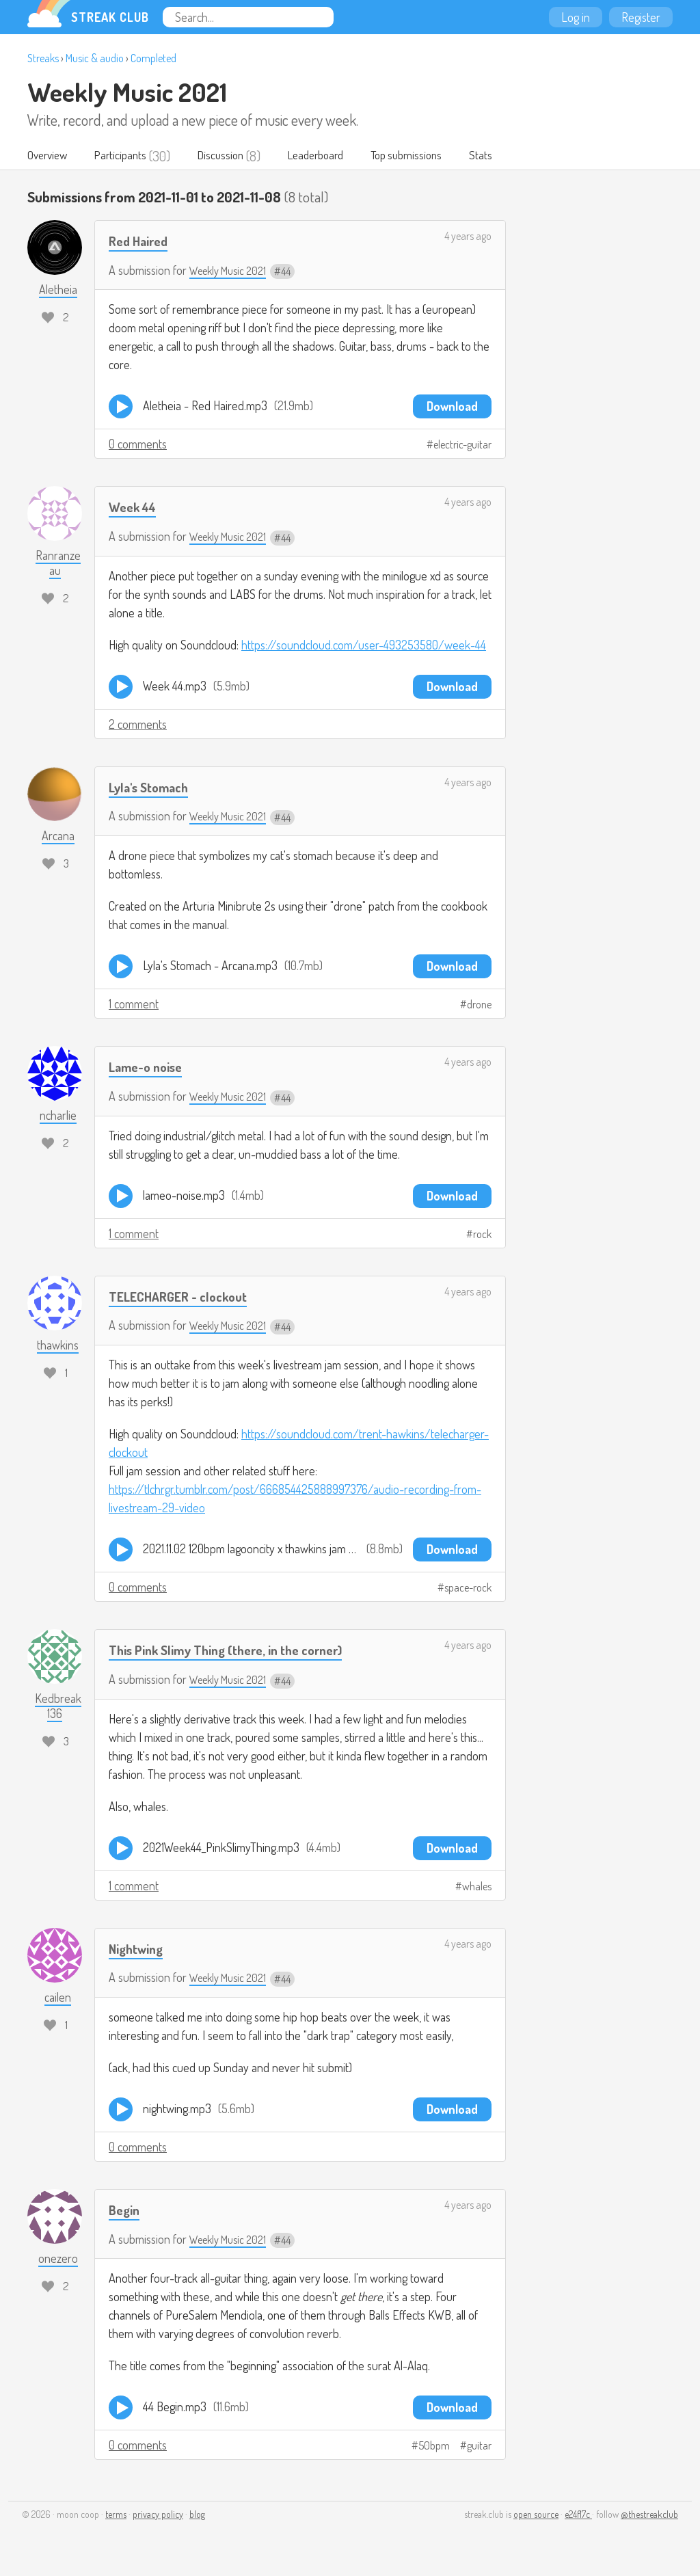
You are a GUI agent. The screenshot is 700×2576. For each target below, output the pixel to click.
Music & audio (95, 58)
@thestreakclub (649, 2515)
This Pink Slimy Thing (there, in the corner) (238, 1650)
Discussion (236, 156)
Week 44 (135, 507)
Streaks (43, 58)
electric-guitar (462, 445)
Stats (517, 156)
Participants (129, 156)
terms (115, 2515)
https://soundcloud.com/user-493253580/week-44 (363, 645)
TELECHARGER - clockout (184, 1296)
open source (535, 2515)
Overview (50, 156)
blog (197, 2515)
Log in (575, 17)
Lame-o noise (150, 1067)
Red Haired (142, 241)
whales (477, 1887)
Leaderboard (338, 156)
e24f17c (578, 2515)
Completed (153, 58)
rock (482, 1235)
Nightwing (139, 1949)
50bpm (434, 2447)
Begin (126, 2210)
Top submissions (437, 156)
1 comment (134, 1004)
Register (640, 17)
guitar (479, 2447)
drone (479, 1005)
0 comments (138, 444)
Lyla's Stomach (153, 787)
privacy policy (158, 2515)
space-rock (468, 1588)
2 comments (138, 724)
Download (452, 406)
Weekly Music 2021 (127, 91)
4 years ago (468, 236)
